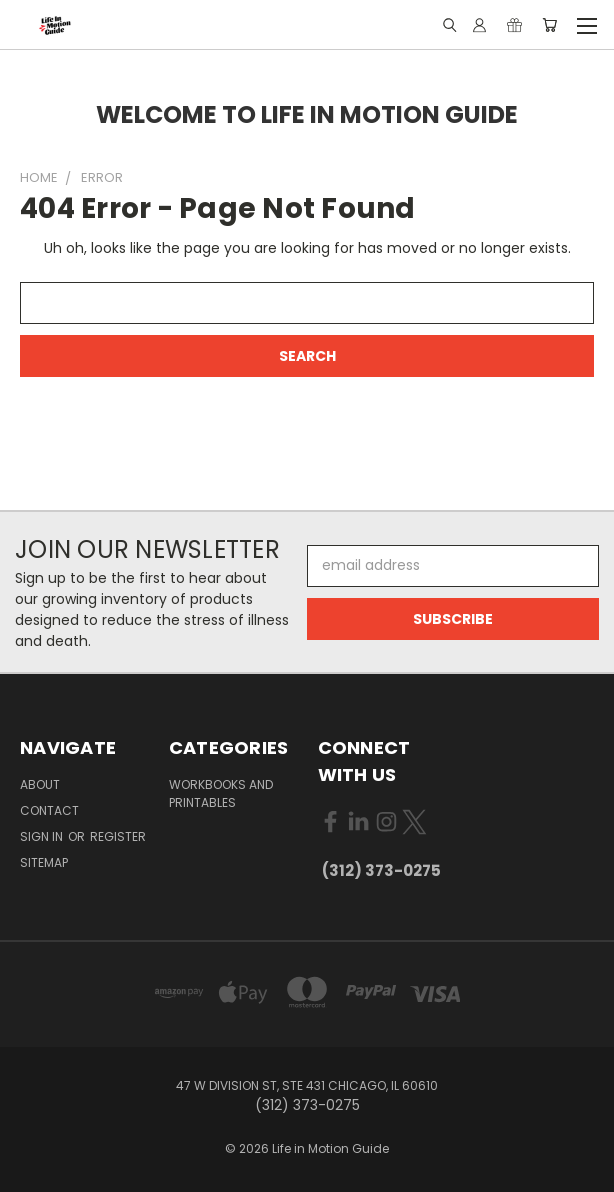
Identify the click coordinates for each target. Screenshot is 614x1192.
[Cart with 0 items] (549, 25)
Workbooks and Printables (221, 793)
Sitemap (44, 862)
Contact (49, 810)
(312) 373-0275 (381, 870)
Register (118, 836)
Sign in (43, 836)
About (40, 784)
